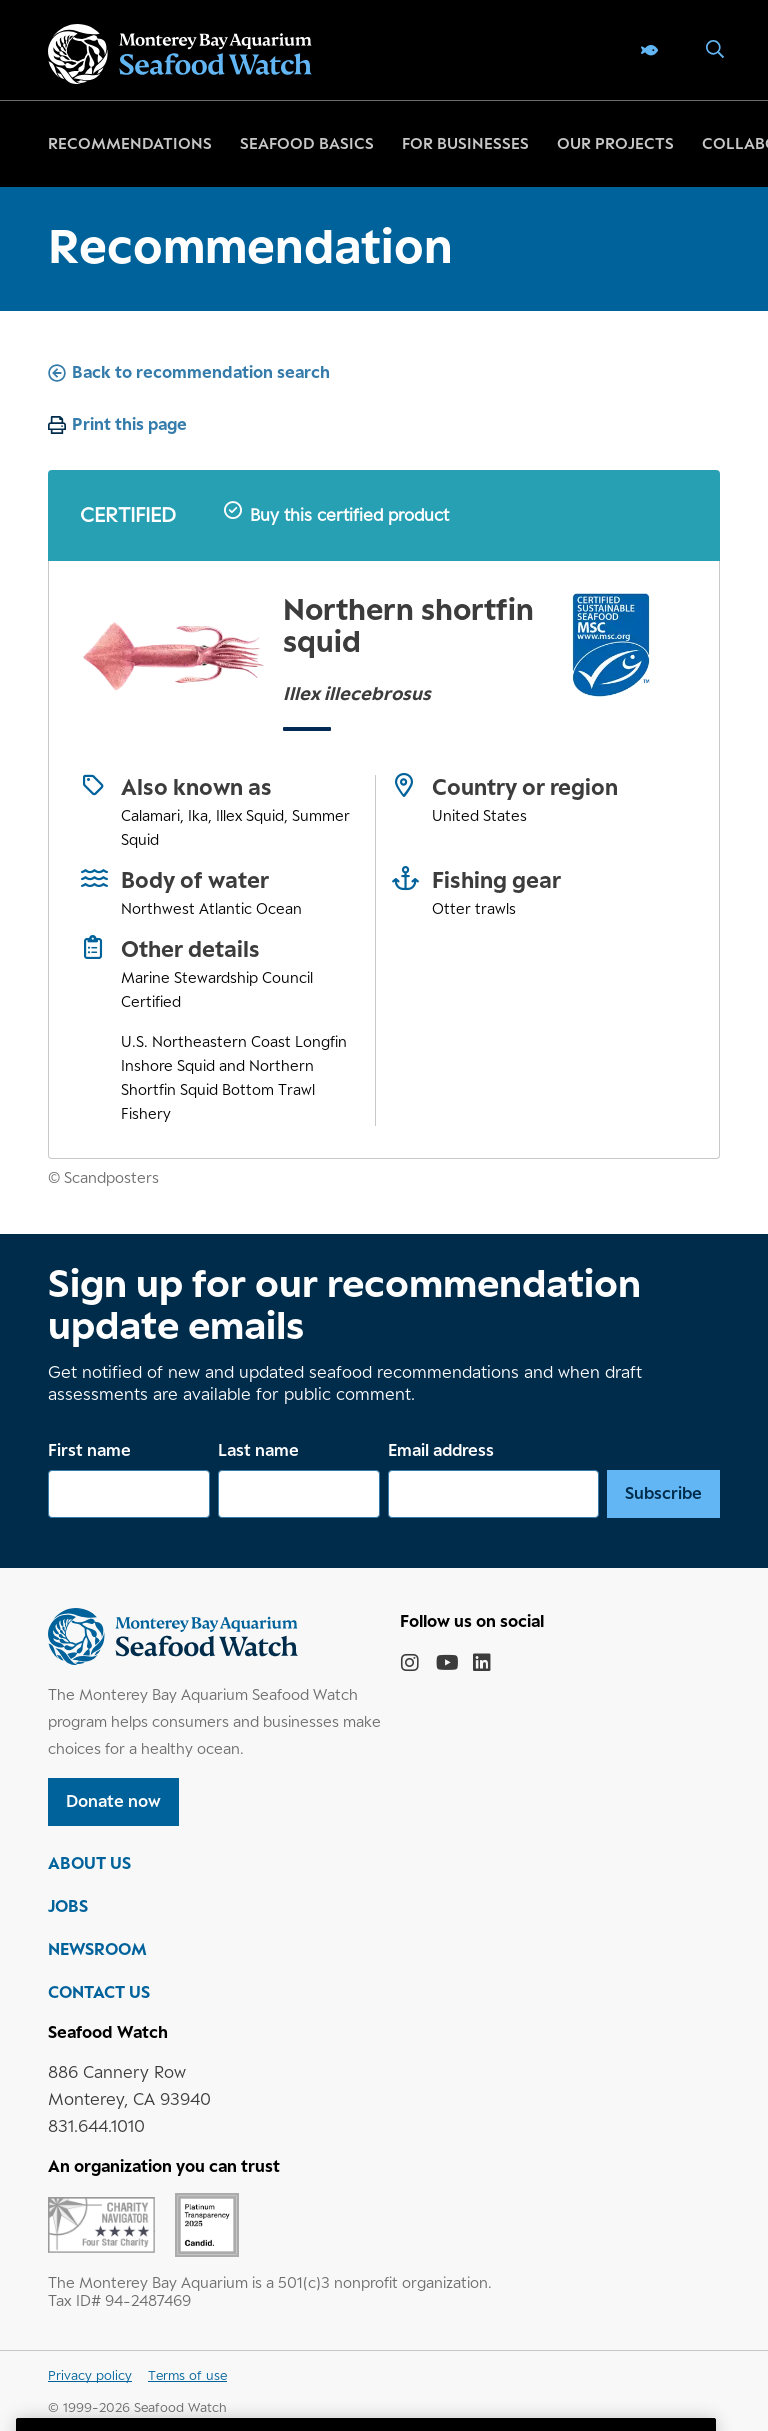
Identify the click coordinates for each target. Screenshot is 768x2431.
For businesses (465, 143)
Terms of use (187, 2375)
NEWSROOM (97, 1949)
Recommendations (130, 143)
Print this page (129, 424)
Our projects (615, 143)
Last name (258, 1450)
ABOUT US (89, 1863)
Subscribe (663, 1493)
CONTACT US (99, 1992)
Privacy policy (90, 2375)
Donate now (113, 1801)
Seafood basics (307, 143)
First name (89, 1450)
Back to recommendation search (201, 372)
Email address (441, 1450)
